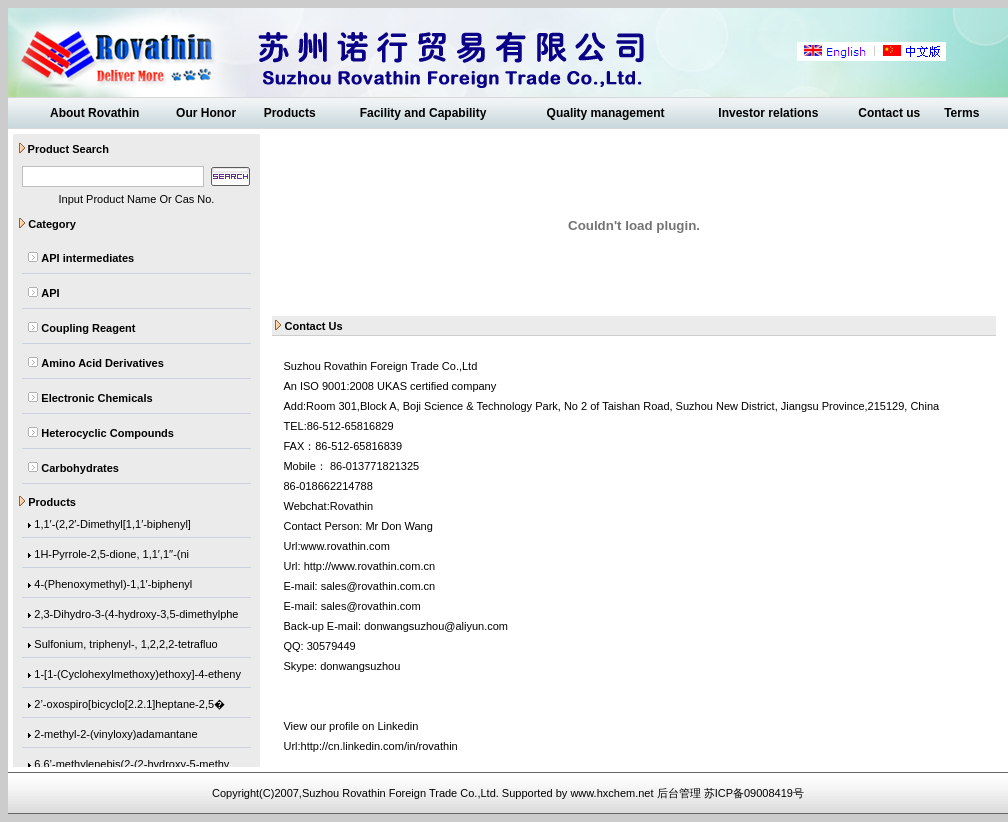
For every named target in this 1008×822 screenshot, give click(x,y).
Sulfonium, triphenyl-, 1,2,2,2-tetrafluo (125, 645)
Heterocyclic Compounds (107, 433)
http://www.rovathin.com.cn (369, 566)
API (50, 293)
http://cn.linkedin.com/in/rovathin (379, 746)
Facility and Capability (423, 113)
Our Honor (206, 113)
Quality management (606, 113)
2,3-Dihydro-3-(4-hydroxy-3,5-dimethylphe (136, 615)
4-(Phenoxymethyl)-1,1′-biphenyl (113, 585)
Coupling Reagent (88, 328)
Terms (961, 113)
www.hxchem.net (611, 793)
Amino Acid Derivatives (102, 363)
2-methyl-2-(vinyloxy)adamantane (115, 735)
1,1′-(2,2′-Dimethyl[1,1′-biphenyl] (112, 525)
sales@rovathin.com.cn (378, 586)
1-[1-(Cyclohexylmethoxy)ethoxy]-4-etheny (137, 675)
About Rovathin (94, 113)
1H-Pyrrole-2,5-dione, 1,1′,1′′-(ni (111, 555)
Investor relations (768, 113)
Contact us (889, 113)
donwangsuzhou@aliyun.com (436, 626)
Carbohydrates (80, 468)
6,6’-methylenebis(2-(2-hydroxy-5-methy (131, 765)
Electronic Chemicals (96, 398)
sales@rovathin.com (371, 606)
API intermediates (87, 258)
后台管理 (679, 793)
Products (290, 113)
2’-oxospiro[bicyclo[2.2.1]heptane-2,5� (129, 705)
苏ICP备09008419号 (754, 793)
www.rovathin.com (345, 546)
